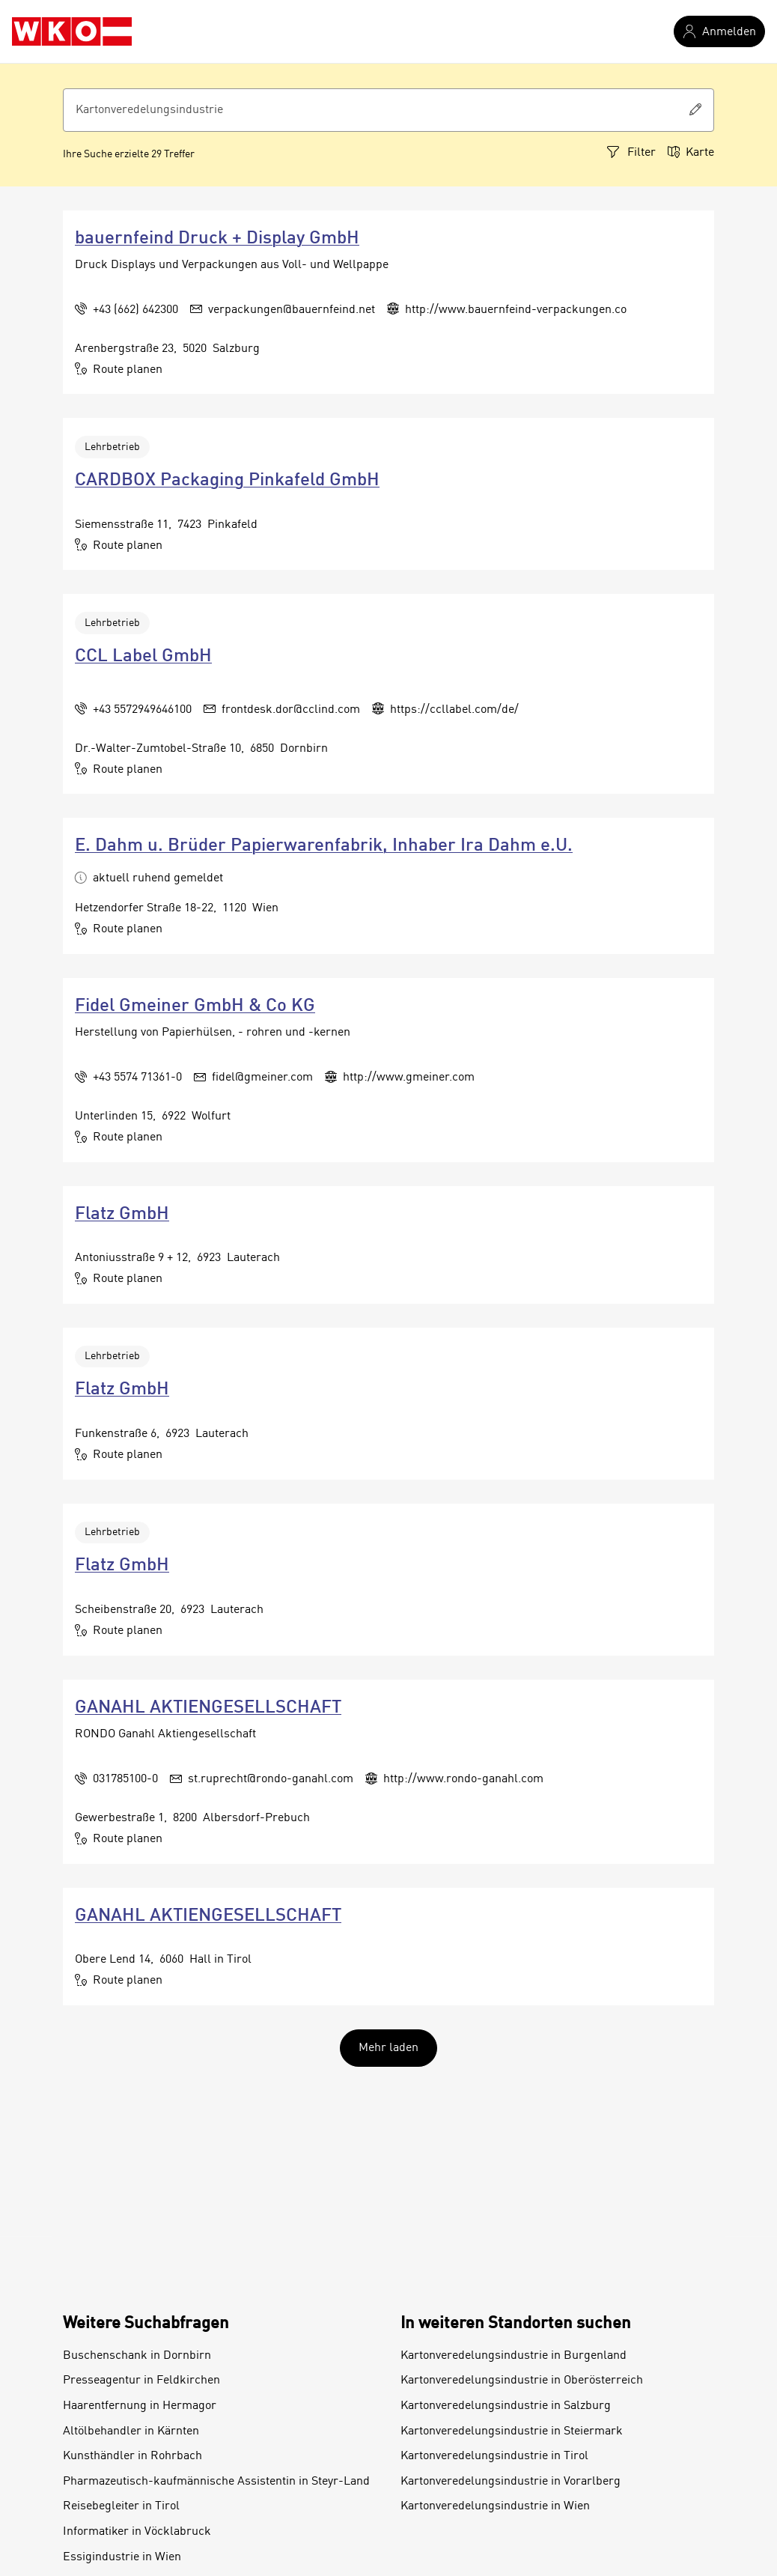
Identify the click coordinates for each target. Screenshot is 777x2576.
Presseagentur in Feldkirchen (141, 2381)
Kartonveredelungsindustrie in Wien (495, 2506)
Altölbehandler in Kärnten (131, 2431)
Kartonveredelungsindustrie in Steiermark (511, 2431)
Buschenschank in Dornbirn (137, 2356)
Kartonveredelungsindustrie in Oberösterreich (521, 2381)
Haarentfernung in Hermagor (139, 2406)
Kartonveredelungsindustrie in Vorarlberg (510, 2482)
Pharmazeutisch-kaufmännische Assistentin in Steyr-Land (216, 2482)
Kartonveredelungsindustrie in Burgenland (513, 2356)
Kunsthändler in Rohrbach (132, 2456)
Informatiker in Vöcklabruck (137, 2532)
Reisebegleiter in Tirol (121, 2506)
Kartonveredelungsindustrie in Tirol (494, 2456)
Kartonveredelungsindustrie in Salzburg (505, 2406)
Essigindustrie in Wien (122, 2557)
